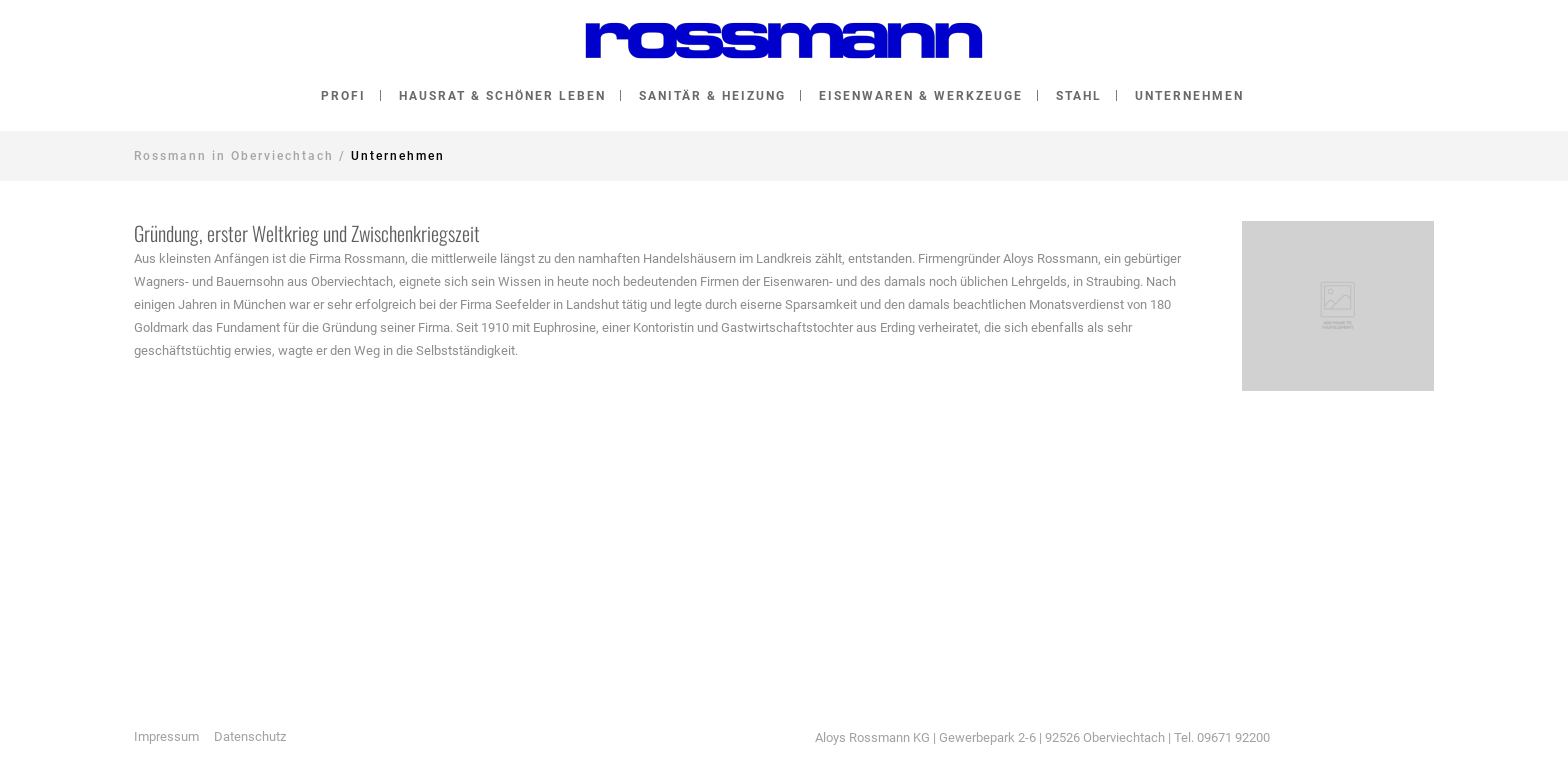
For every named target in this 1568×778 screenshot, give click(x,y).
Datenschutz (250, 736)
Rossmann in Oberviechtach (234, 156)
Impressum (166, 736)
